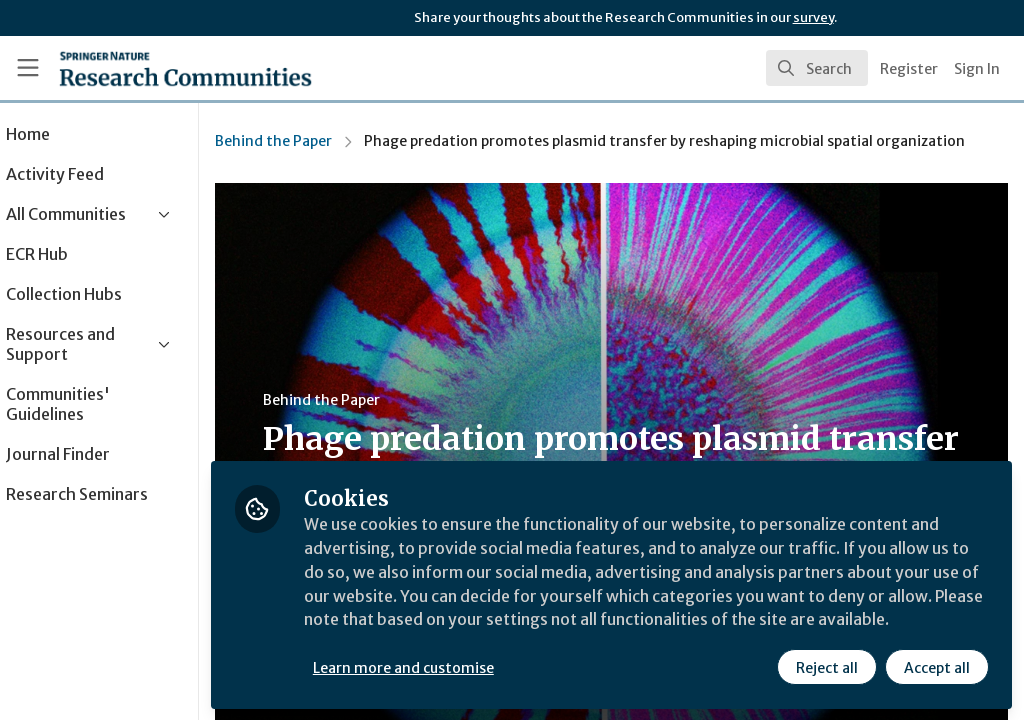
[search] (817, 68)
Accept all (936, 667)
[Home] (150, 68)
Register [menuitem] (909, 69)
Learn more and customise (460, 667)
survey (813, 17)
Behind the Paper (330, 141)
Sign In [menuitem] (977, 69)
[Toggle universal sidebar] (28, 68)
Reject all (826, 667)
